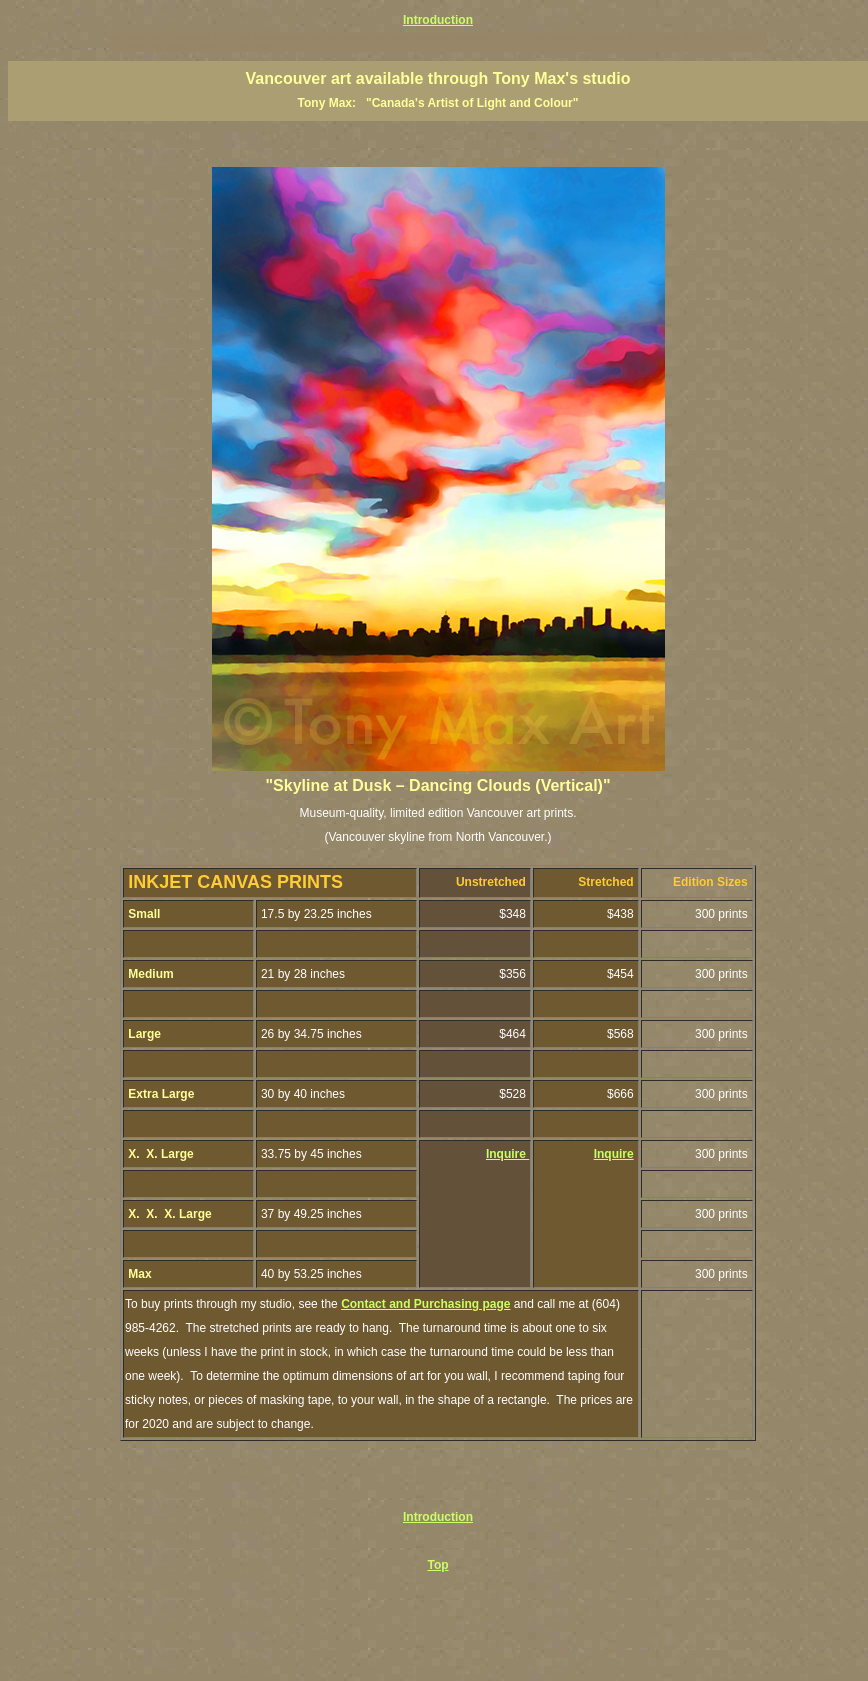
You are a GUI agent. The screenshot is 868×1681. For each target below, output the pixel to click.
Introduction (438, 20)
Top (437, 1565)
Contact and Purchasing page (425, 1304)
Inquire (507, 1154)
